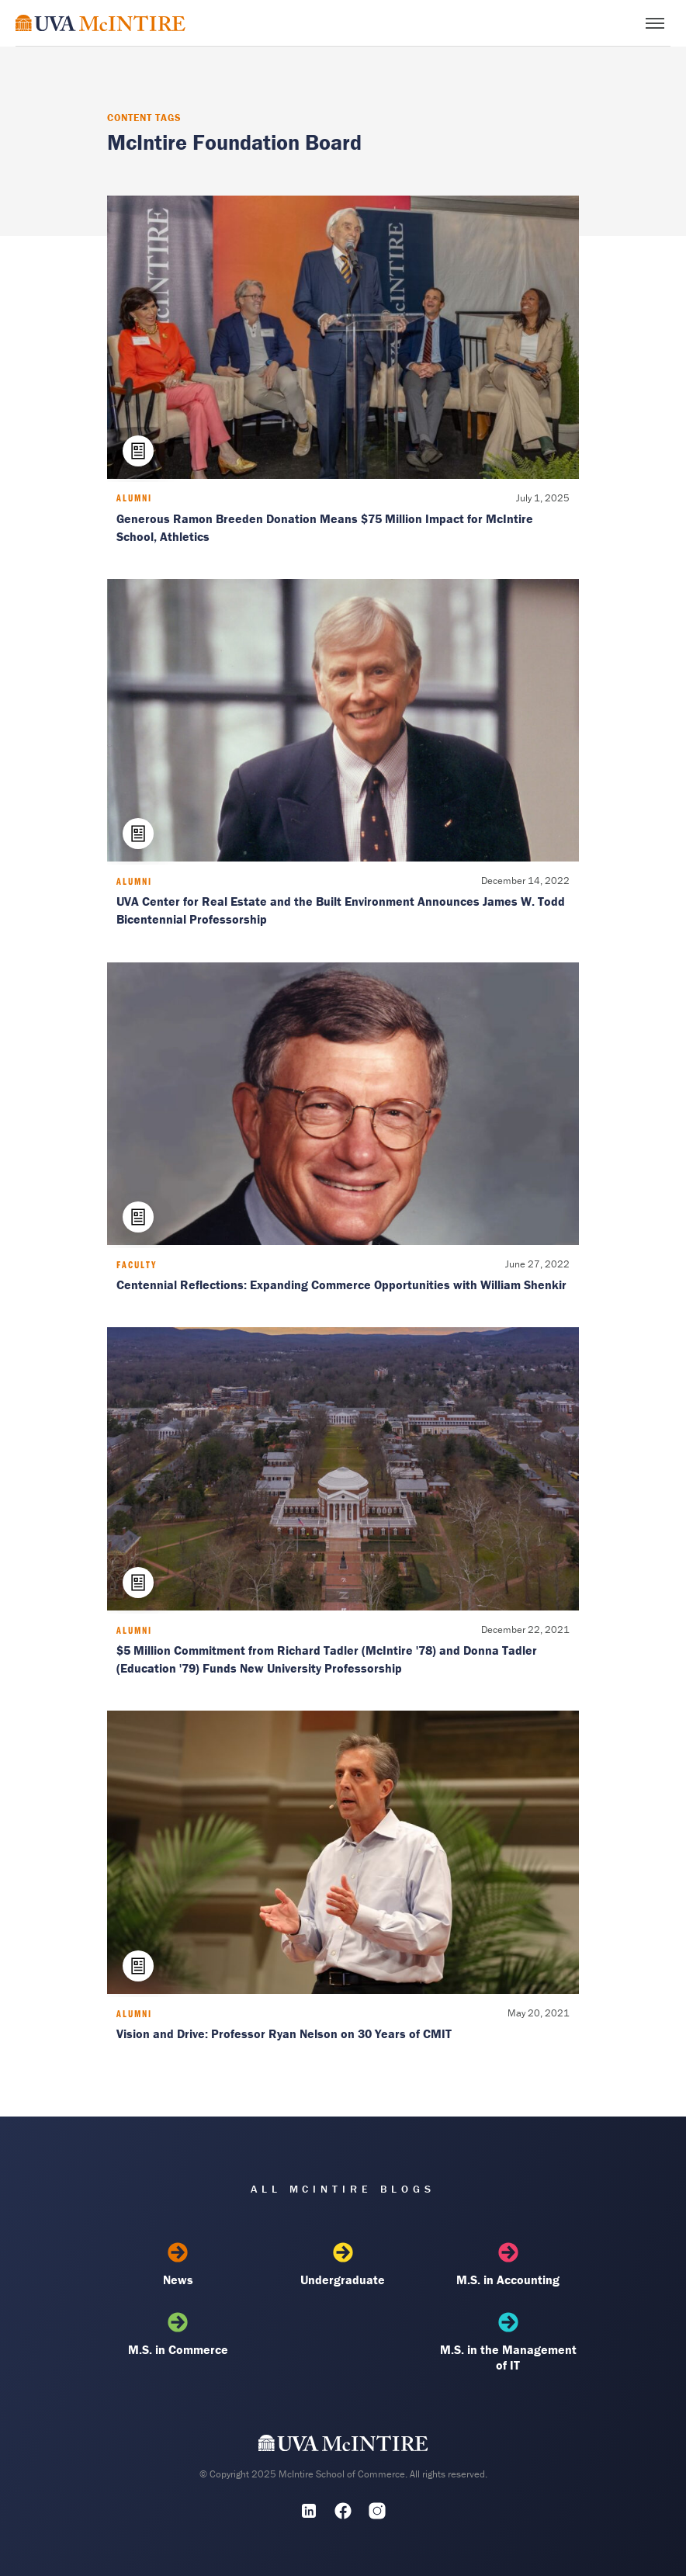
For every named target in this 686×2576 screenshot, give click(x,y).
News (177, 2264)
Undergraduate (343, 2264)
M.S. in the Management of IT (508, 2342)
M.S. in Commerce (177, 2334)
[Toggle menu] (654, 23)
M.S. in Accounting (508, 2264)
